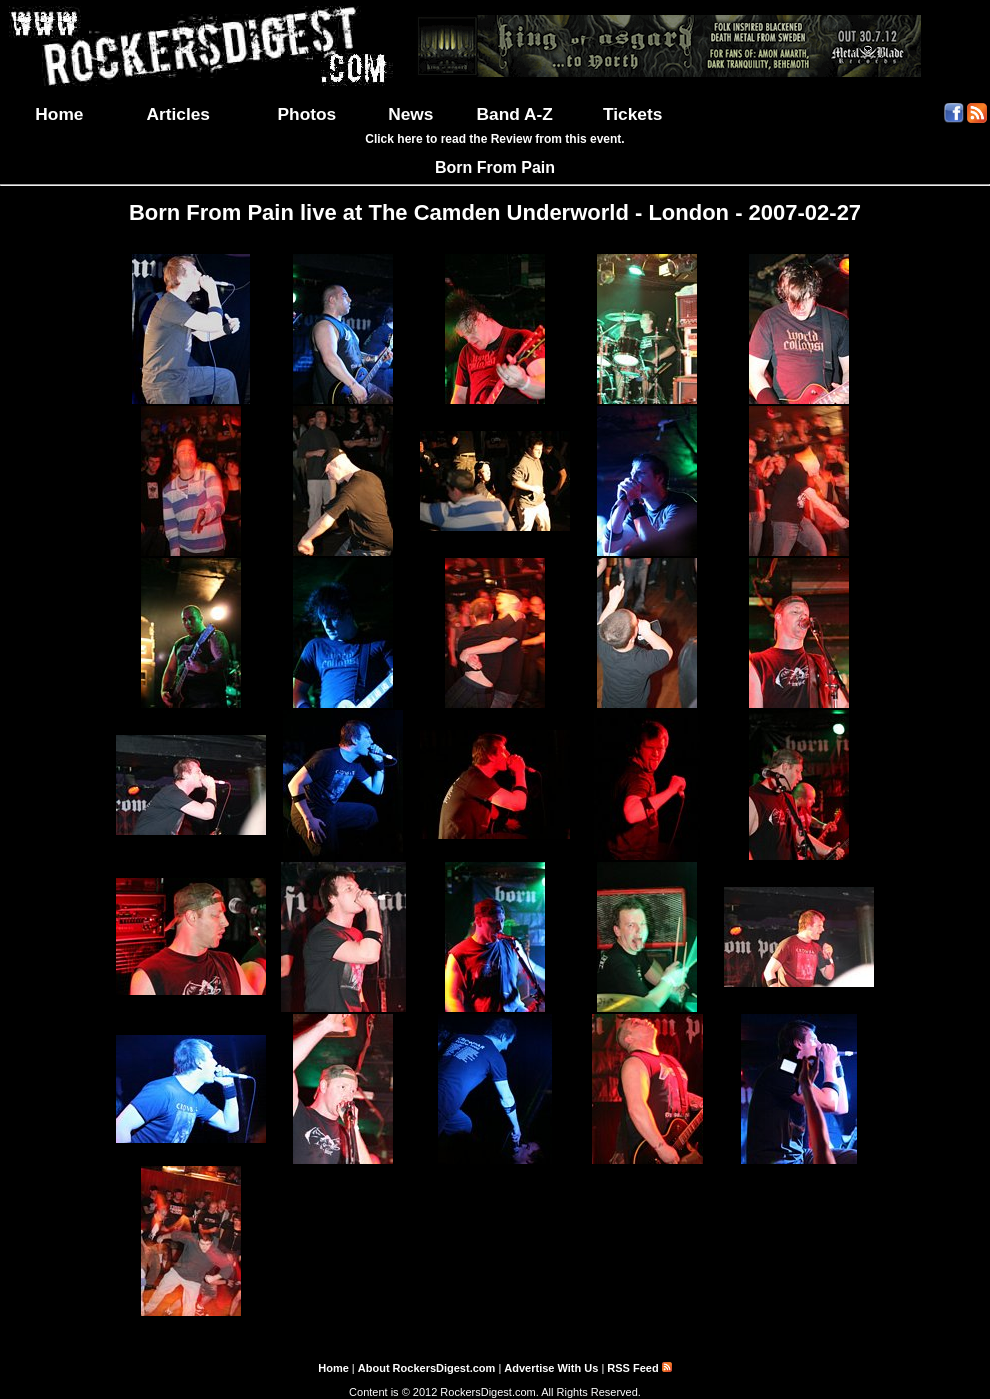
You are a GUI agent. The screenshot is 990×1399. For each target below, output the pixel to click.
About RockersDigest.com (427, 1368)
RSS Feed (639, 1368)
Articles (178, 114)
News (410, 114)
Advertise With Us (551, 1368)
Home (59, 114)
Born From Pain (495, 167)
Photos (307, 114)
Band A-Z (515, 114)
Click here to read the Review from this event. (494, 139)
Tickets (632, 114)
